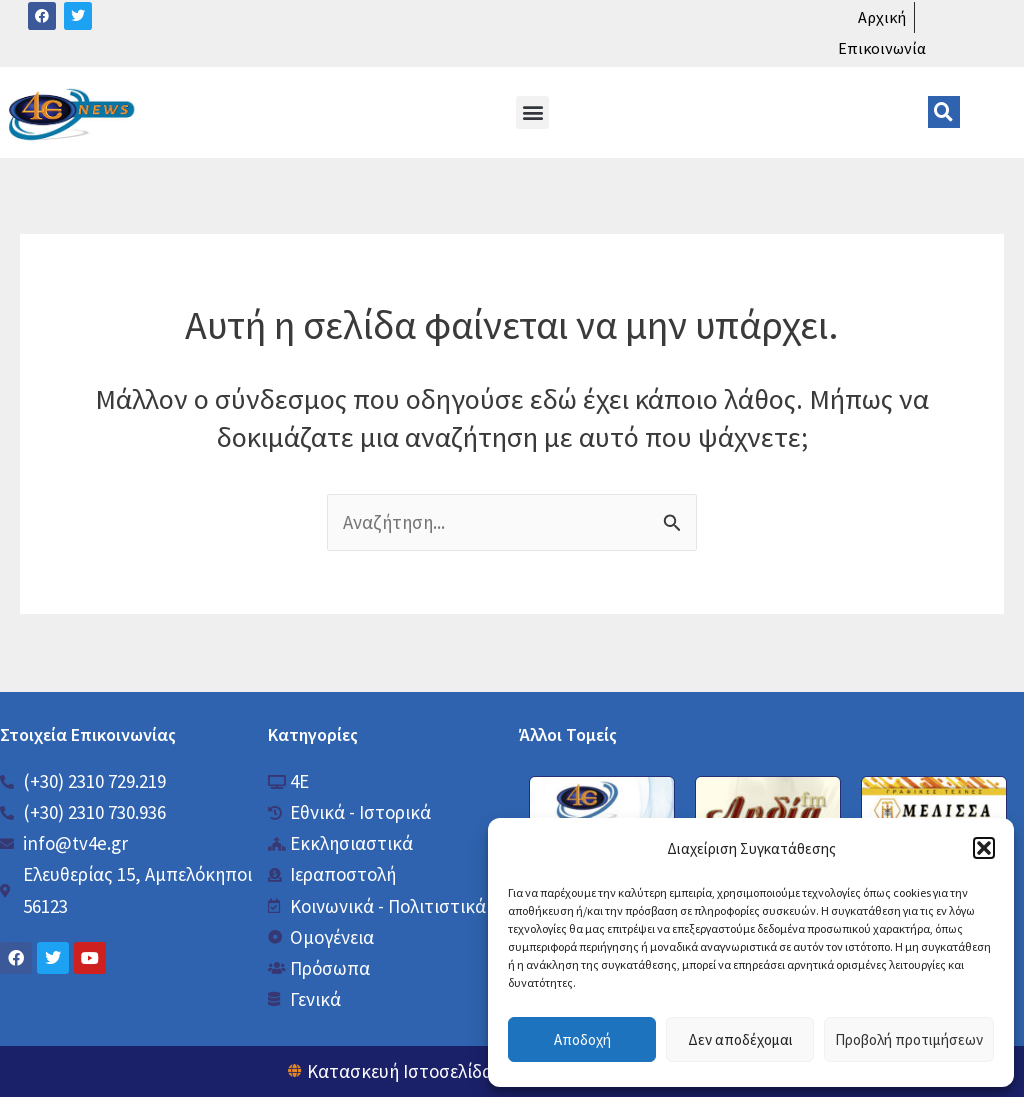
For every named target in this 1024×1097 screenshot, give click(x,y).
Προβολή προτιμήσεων (909, 1039)
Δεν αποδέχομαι (740, 1039)
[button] (984, 848)
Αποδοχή (582, 1039)
